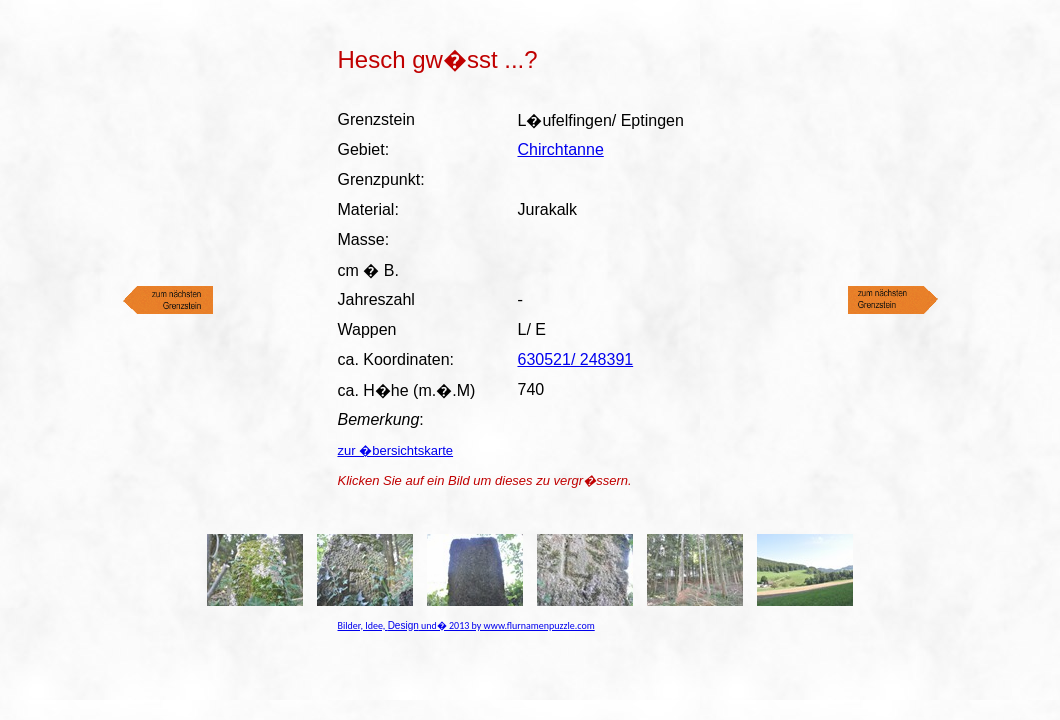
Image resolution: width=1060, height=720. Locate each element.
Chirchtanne (561, 149)
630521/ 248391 (576, 359)
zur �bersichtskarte (396, 450)
